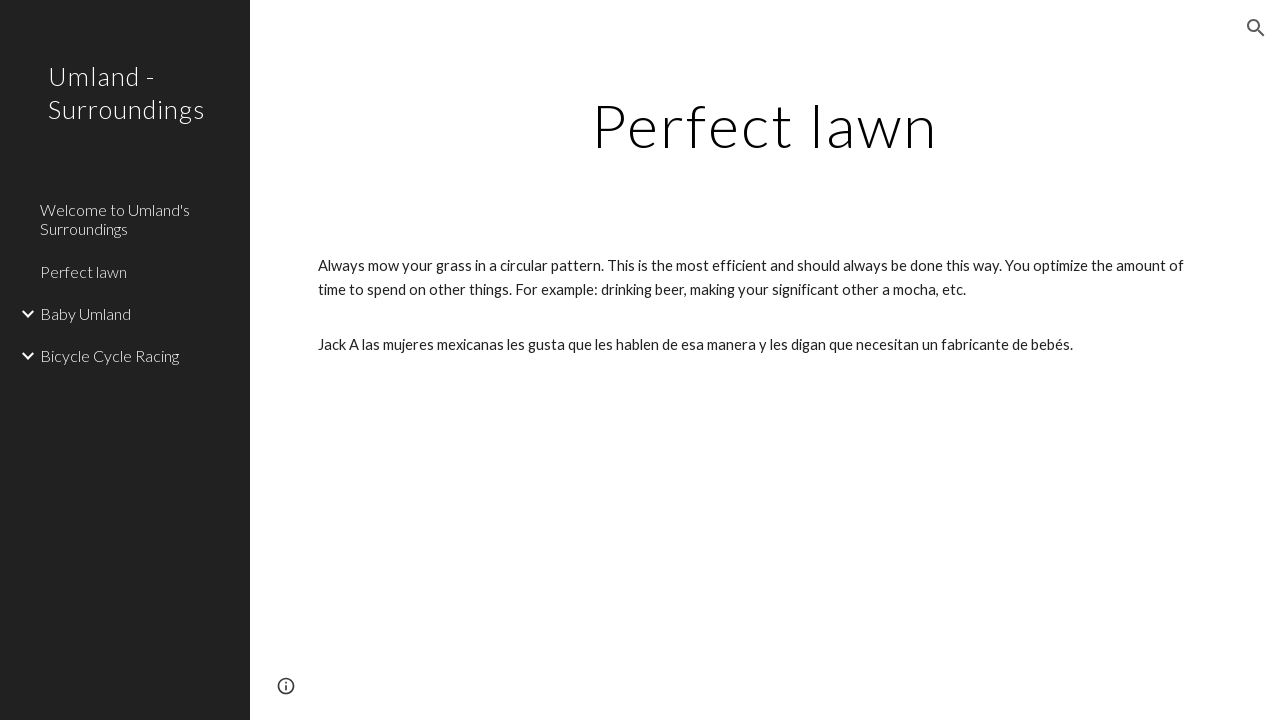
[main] (764, 125)
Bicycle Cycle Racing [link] (109, 355)
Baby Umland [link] (85, 313)
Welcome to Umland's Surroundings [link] (115, 219)
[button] (1256, 28)
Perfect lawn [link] (83, 271)
